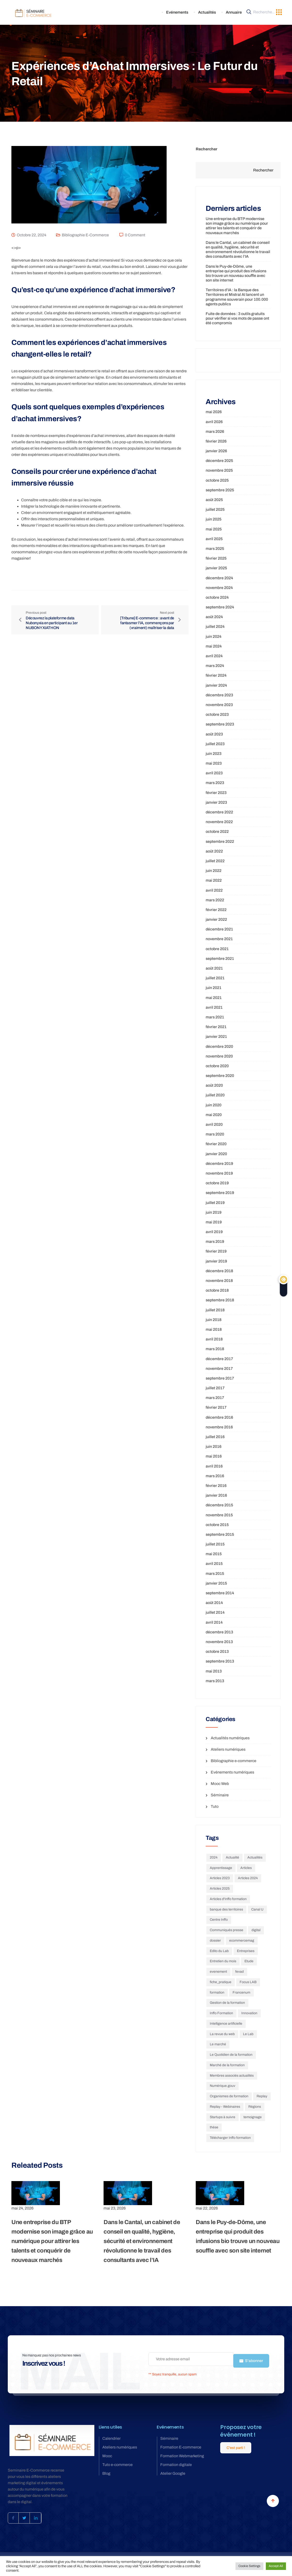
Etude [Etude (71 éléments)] (248, 1961)
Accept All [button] (276, 2566)
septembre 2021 (220, 958)
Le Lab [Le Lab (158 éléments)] (248, 2034)
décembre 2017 (219, 1359)
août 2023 (214, 734)
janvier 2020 (216, 1154)
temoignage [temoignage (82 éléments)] (252, 2117)
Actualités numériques (230, 1738)
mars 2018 (215, 1349)
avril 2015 (214, 1563)
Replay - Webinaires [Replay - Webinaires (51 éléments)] (225, 2106)
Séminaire (220, 1795)
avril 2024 (214, 656)
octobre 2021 (217, 949)
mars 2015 (215, 1573)
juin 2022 (213, 871)
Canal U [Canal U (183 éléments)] (257, 1909)
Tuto (215, 1806)
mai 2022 (214, 880)
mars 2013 (215, 1681)
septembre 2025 (220, 490)
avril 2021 (214, 1007)
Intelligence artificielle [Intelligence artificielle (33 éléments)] (226, 2023)
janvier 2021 (216, 1036)
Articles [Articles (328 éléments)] (246, 1868)
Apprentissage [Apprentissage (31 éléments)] (221, 1868)
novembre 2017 (219, 1368)
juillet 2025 (215, 509)
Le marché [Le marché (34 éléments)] (218, 2044)
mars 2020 (215, 1134)
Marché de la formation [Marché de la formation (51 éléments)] (227, 2065)
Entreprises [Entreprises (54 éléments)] (245, 1951)
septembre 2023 (220, 724)
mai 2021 (214, 998)
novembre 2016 (219, 1427)
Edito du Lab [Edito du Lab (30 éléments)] (219, 1951)
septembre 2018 (220, 1300)
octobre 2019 (217, 1183)
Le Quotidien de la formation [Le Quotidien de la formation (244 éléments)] (231, 2054)
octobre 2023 (217, 714)
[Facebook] (14, 2515)
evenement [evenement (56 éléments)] (218, 1971)
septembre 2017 (220, 1378)
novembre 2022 (219, 822)
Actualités (211, 12)
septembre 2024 (220, 607)
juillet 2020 (215, 1095)
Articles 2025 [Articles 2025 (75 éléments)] (220, 1888)
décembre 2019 (219, 1163)
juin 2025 (213, 519)
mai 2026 (214, 412)
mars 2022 (215, 900)
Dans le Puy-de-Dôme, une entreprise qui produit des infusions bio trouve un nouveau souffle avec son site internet (236, 273)
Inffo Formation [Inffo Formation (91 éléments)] (221, 2013)
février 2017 (216, 1407)
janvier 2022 (216, 919)
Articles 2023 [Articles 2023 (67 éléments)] (220, 1878)
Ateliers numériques (228, 1749)
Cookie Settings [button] (249, 2566)
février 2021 (216, 1027)
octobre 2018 (217, 1290)
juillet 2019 (215, 1203)
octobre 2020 (217, 1066)
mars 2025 (215, 548)
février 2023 (216, 793)
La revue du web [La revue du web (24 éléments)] (222, 2034)
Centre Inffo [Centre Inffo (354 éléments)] (219, 1919)
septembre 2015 (220, 1534)
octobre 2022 (217, 831)
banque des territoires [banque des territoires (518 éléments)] (226, 1909)
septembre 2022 (220, 841)
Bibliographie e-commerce (85, 235)
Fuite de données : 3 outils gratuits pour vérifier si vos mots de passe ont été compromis (237, 318)
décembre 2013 (219, 1632)
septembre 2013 (220, 1661)
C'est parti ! (236, 2445)
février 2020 (216, 1144)
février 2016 (216, 1486)
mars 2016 (215, 1476)
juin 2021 (213, 988)
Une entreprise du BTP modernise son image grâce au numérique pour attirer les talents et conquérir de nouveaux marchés (237, 226)
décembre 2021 (219, 929)
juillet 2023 (215, 744)
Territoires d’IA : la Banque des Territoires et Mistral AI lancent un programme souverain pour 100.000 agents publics (237, 297)
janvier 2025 (216, 568)
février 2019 (216, 1251)
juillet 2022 (215, 861)
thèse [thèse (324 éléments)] (214, 2127)
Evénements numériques (232, 1772)
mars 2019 (215, 1241)
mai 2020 (214, 1115)
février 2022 (216, 910)
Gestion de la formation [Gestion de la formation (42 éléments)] (227, 2003)
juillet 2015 (215, 1544)
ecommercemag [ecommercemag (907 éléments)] (241, 1940)
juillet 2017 (215, 1388)
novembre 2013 (219, 1642)
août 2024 (214, 617)
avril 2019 (214, 1232)
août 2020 (214, 1085)
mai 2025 (214, 529)
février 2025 (216, 558)
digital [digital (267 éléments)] (255, 1930)
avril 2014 (214, 1622)
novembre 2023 (219, 705)
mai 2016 (214, 1456)
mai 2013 (214, 1671)
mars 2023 (215, 783)
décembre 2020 (219, 1046)
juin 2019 (213, 1212)
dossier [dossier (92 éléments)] (215, 1940)
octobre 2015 (217, 1525)
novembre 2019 (219, 1173)
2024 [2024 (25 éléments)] (214, 1857)
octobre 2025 (217, 480)
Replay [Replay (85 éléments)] (262, 2096)
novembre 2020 (219, 1056)
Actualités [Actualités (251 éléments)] (254, 1857)
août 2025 (214, 500)
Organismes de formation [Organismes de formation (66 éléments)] (229, 2096)
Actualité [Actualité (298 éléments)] (232, 1857)
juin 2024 (213, 636)
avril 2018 (214, 1339)
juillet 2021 (215, 978)
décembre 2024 (219, 578)
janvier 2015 (216, 1583)
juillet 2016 (215, 1437)
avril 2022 (214, 890)
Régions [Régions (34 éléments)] (254, 2106)
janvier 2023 (216, 802)
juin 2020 (213, 1105)
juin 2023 (213, 753)
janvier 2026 (216, 451)
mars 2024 (215, 666)
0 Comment (135, 235)
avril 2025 (214, 539)
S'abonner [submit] (251, 2359)
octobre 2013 (217, 1651)
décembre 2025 (219, 461)
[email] (190, 2359)
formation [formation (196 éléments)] (217, 1992)
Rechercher (206, 149)
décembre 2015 (219, 1505)
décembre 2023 (219, 695)
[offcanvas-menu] (279, 12)
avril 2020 (214, 1124)
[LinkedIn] (40, 2515)
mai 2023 (214, 763)
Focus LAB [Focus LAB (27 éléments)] (248, 1982)
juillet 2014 (215, 1612)
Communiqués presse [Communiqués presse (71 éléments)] (226, 1930)
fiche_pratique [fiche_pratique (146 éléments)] (220, 1982)
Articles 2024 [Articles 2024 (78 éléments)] (248, 1878)
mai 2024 (214, 646)
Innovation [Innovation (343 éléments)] (249, 2013)
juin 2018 (213, 1320)
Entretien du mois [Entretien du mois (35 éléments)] (223, 1961)
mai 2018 (214, 1329)
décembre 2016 (219, 1417)
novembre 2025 (219, 470)
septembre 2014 (220, 1593)
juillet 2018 (215, 1310)
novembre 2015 (219, 1515)
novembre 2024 (219, 588)
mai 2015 (214, 1554)
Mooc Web (220, 1784)
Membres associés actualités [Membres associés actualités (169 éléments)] (232, 2075)
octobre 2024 (217, 597)
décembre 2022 (219, 812)
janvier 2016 (216, 1495)
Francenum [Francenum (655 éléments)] (241, 1992)
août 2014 (214, 1603)
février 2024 (216, 675)
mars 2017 (215, 1398)
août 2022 (214, 851)
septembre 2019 (220, 1193)
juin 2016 (213, 1446)
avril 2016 (214, 1466)
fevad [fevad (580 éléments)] (239, 1971)
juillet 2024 (215, 626)
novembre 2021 (219, 939)
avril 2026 (214, 422)
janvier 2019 (216, 1261)
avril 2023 (214, 773)
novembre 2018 (219, 1281)
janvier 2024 (216, 685)
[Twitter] (27, 2515)
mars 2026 (215, 431)
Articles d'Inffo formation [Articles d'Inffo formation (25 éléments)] (228, 1899)
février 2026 (216, 441)
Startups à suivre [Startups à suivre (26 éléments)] (222, 2117)
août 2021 (214, 968)
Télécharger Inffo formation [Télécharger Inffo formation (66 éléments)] (230, 2138)
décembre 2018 (219, 1271)
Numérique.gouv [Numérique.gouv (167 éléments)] (222, 2086)
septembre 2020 (220, 1076)
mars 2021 (215, 1017)
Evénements (184, 12)
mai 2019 (214, 1222)
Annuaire (235, 12)
